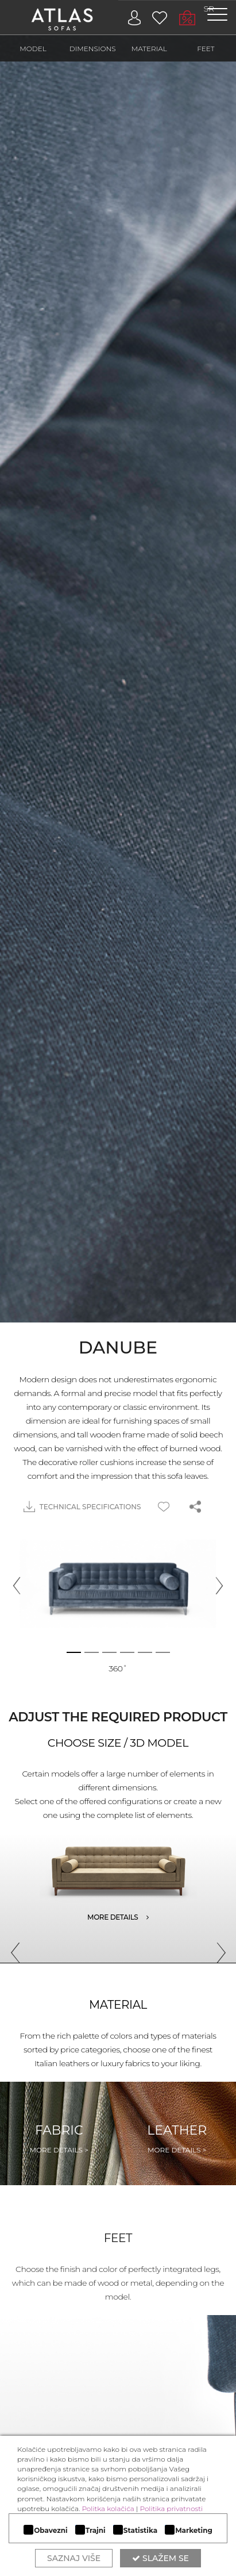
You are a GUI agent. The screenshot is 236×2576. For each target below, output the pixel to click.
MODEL (33, 48)
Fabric (59, 2139)
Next (216, 1948)
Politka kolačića (108, 2508)
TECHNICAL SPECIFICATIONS (82, 1506)
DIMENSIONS (92, 48)
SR (209, 8)
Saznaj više (73, 2558)
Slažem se (160, 2558)
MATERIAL (149, 48)
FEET (205, 48)
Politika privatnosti (171, 2508)
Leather (177, 2139)
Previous (11, 1948)
